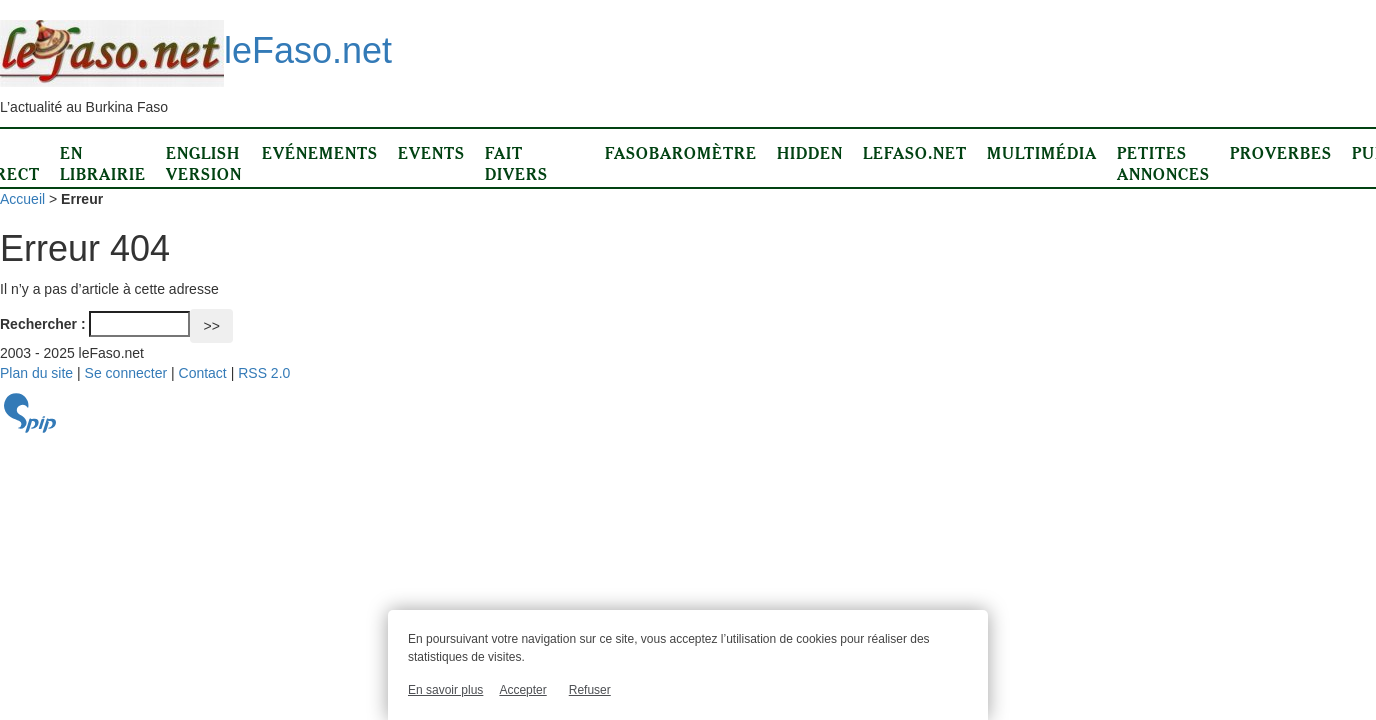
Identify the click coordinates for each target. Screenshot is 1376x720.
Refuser (590, 690)
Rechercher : (43, 324)
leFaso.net (196, 50)
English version (204, 163)
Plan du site (36, 373)
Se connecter (126, 373)
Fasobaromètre (681, 153)
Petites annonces (1163, 163)
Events (431, 153)
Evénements (320, 153)
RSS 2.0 (264, 373)
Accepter (522, 690)
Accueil (22, 199)
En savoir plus (445, 690)
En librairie (103, 163)
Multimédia (1042, 153)
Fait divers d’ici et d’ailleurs (535, 184)
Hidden (810, 153)
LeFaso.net (915, 153)
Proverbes (1281, 153)
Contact (203, 373)
